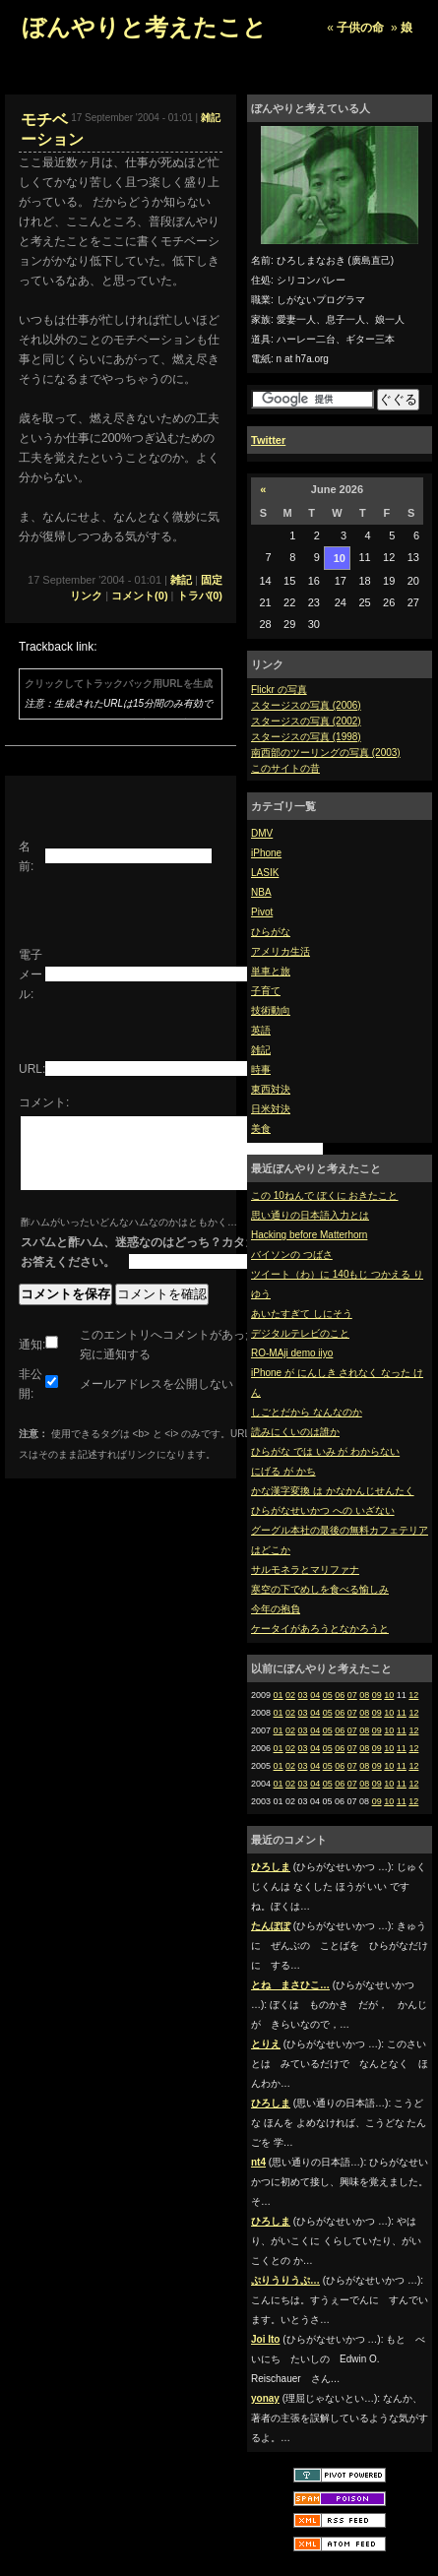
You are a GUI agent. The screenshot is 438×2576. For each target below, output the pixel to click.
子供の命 (360, 27)
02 (290, 1695)
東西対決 (270, 1089)
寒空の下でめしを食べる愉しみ (320, 1589)
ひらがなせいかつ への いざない (323, 1510)
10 (389, 1695)
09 (377, 1695)
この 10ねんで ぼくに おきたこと (324, 1195)
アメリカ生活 (280, 951)
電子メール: (30, 974)
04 (315, 1695)
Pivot (262, 912)
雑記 (261, 1049)
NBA (261, 892)
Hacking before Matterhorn (309, 1234)
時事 (261, 1069)
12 (413, 1695)
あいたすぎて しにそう (301, 1313)
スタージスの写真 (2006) (306, 705)
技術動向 (270, 1010)
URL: (32, 1069)
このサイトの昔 (285, 768)
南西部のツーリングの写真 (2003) (326, 752)
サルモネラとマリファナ (305, 1569)
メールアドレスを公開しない (156, 1399)
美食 (261, 1128)
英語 (261, 1030)
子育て (266, 990)
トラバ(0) (199, 595)
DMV (262, 833)
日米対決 (270, 1108)
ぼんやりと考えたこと (144, 27)
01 (278, 1695)
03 (303, 1695)
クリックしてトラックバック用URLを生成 (119, 683)
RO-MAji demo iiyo (292, 1353)
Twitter (268, 440)
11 (402, 1713)
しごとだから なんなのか (306, 1412)
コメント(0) (139, 595)
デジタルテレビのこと (300, 1333)
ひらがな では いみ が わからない (325, 1451)
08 (364, 1695)
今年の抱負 (275, 1608)
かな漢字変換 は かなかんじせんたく (332, 1490)
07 (352, 1695)
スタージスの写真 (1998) (306, 736)
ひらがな (270, 931)
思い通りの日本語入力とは (310, 1215)
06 (339, 1695)
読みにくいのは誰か (295, 1431)
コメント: (44, 1102)
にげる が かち (283, 1471)
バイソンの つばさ (292, 1254)
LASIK (265, 872)
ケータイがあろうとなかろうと (320, 1628)
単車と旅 (270, 971)
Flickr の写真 (279, 689)
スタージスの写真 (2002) (306, 721)
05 (328, 1695)
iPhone (266, 853)
